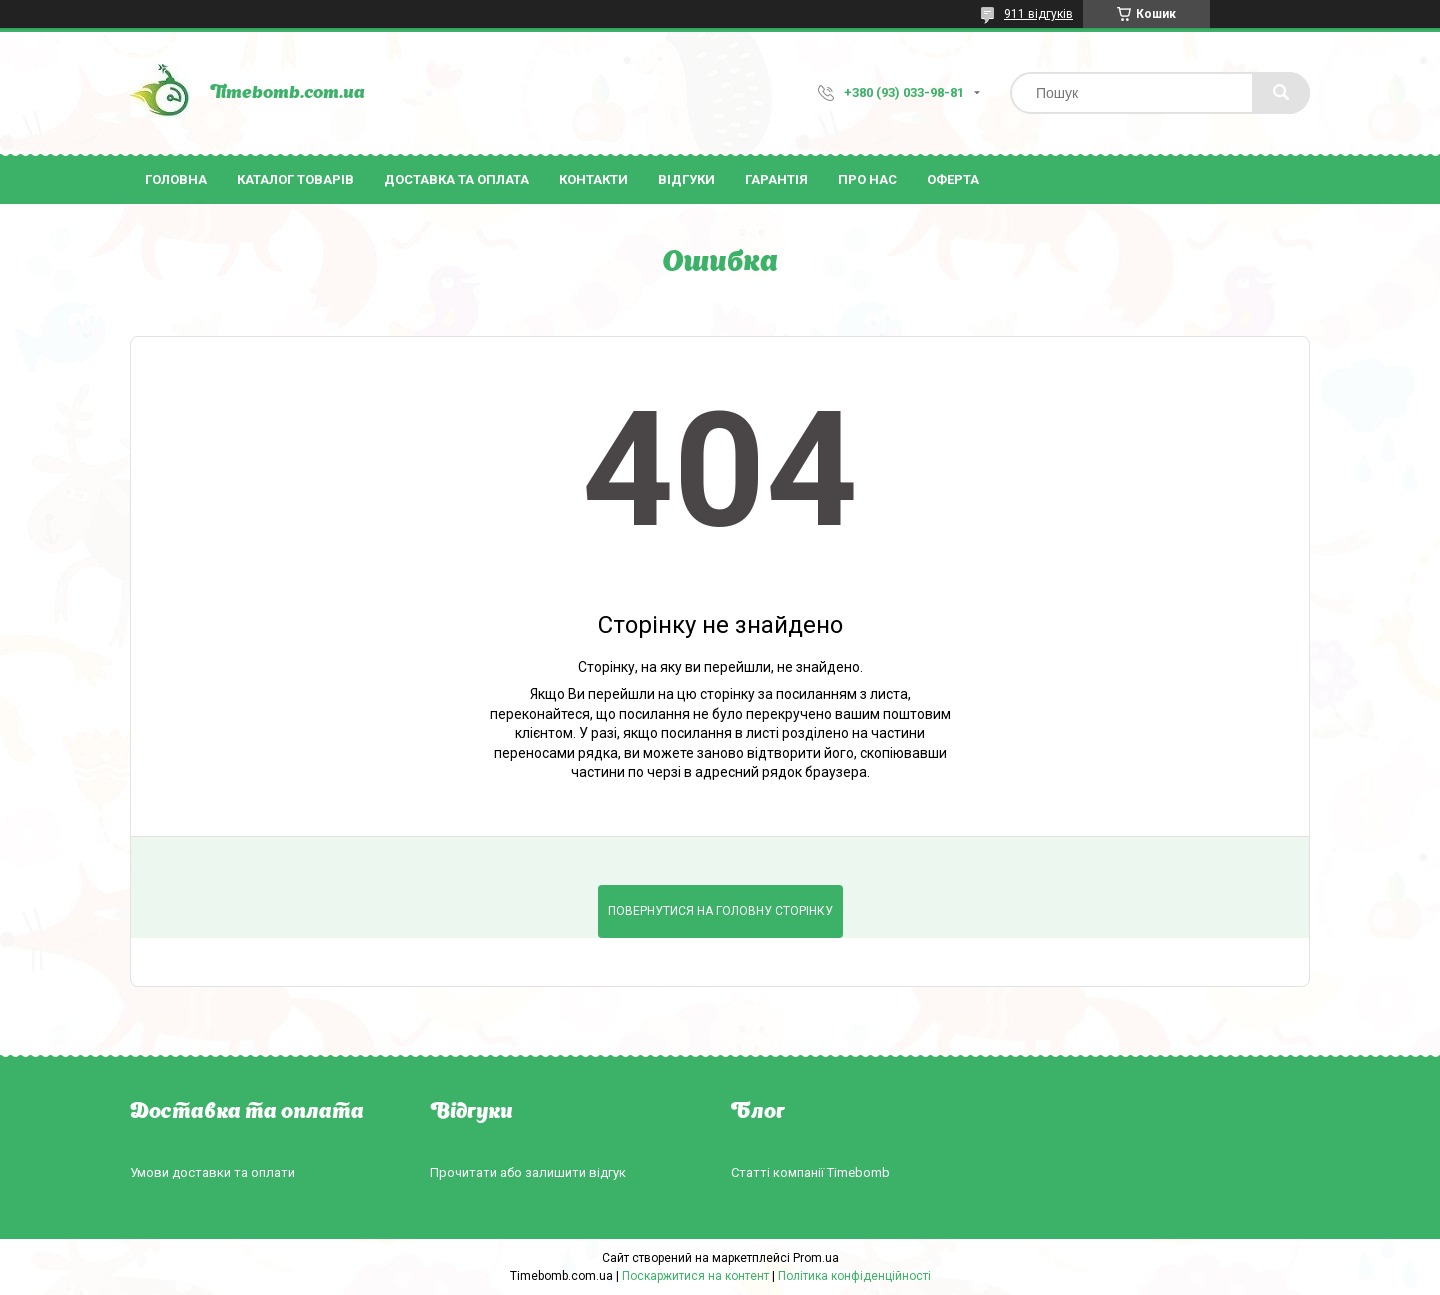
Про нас (867, 179)
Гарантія (776, 179)
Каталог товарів (295, 179)
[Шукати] (1281, 93)
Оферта (953, 179)
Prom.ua (816, 1258)
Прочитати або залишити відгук (528, 1172)
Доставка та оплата (456, 179)
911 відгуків (1038, 14)
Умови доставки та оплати (212, 1172)
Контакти (593, 179)
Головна (176, 179)
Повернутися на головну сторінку (720, 911)
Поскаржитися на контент (695, 1276)
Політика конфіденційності (854, 1276)
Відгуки (686, 179)
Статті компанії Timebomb (810, 1172)
